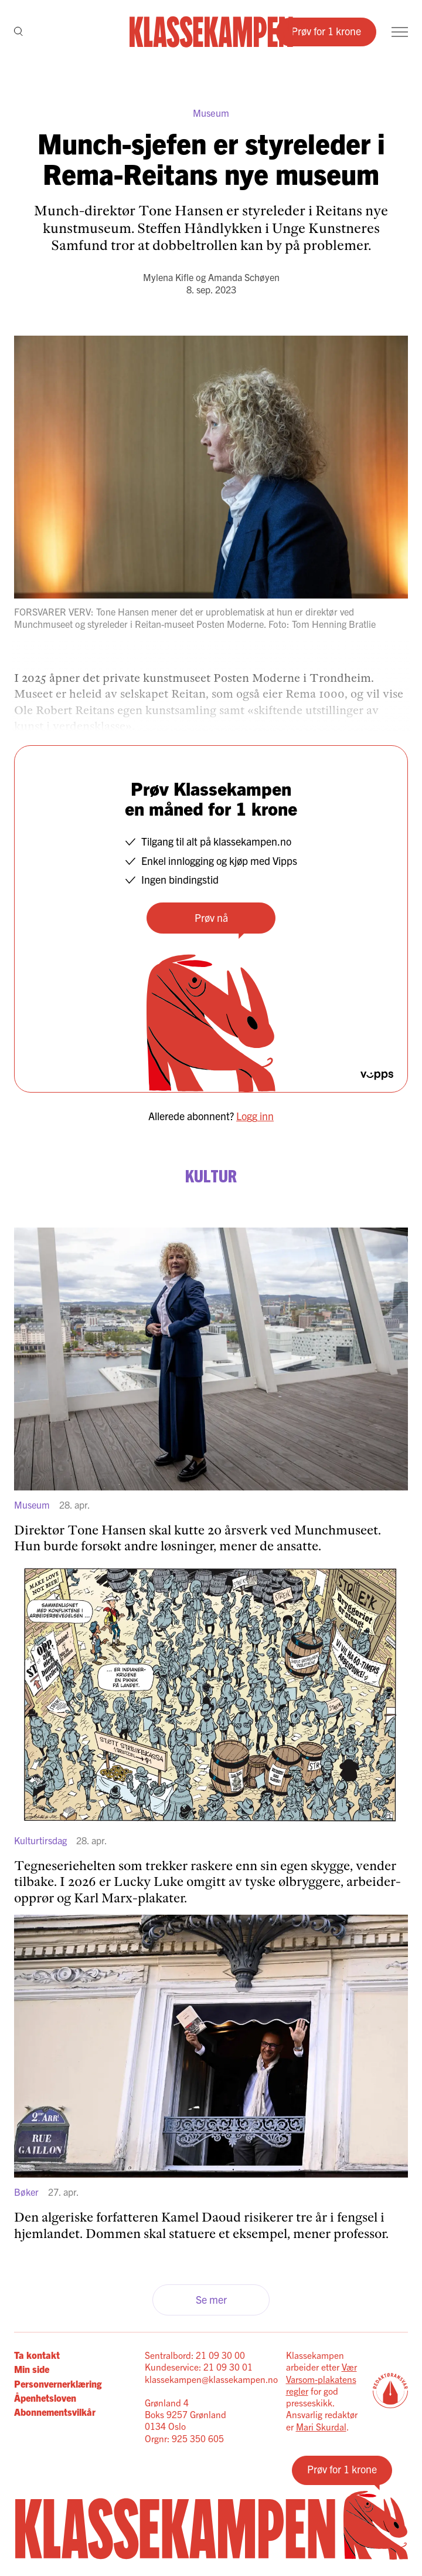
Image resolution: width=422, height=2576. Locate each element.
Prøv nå (211, 917)
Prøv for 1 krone (326, 31)
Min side (31, 2369)
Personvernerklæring (57, 2383)
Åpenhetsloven (45, 2397)
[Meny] (400, 32)
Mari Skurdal (321, 2426)
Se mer (211, 2299)
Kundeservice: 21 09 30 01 (199, 2366)
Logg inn (255, 1116)
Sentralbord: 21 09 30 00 (195, 2355)
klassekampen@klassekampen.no (211, 2379)
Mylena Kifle (168, 277)
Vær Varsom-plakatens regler (321, 2378)
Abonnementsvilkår (55, 2412)
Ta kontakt (37, 2355)
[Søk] (18, 32)
